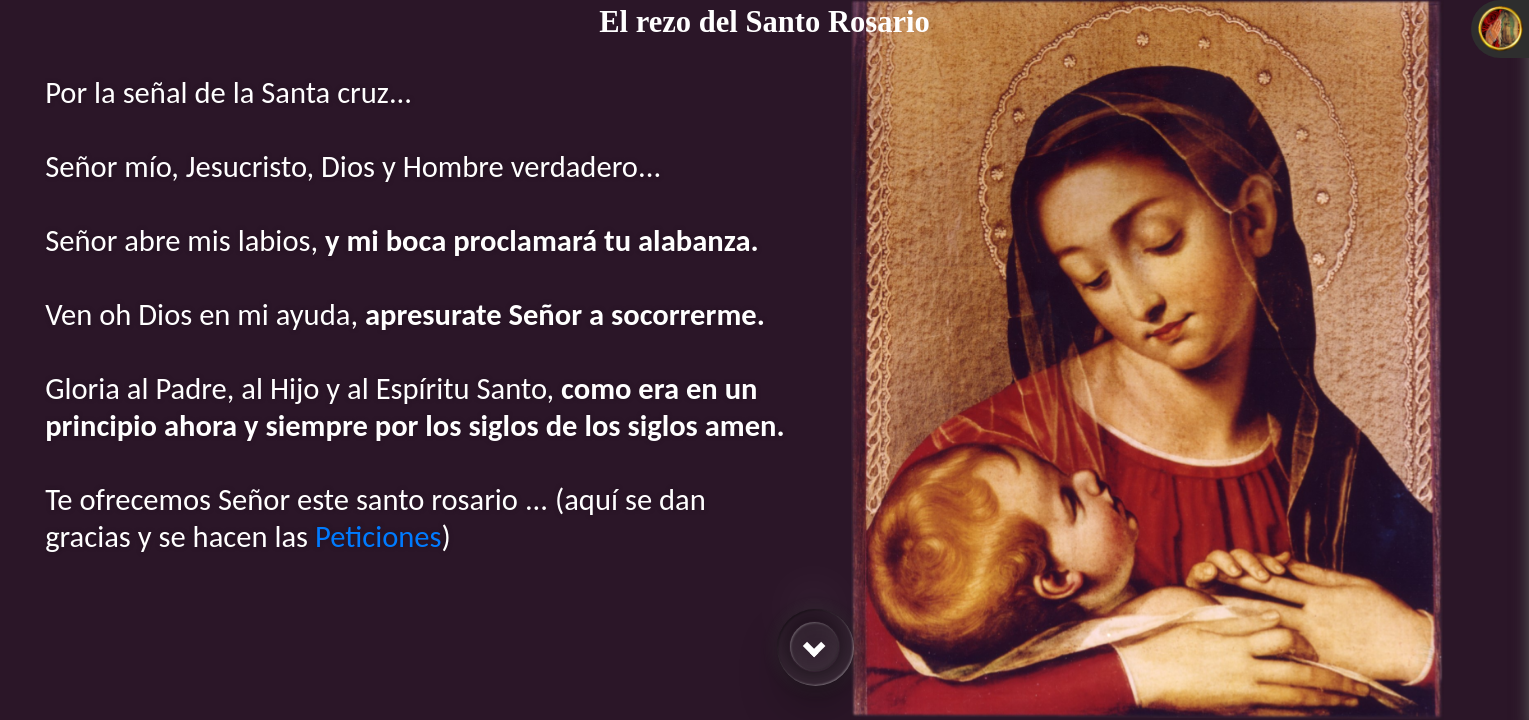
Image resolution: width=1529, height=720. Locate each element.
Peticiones (378, 536)
